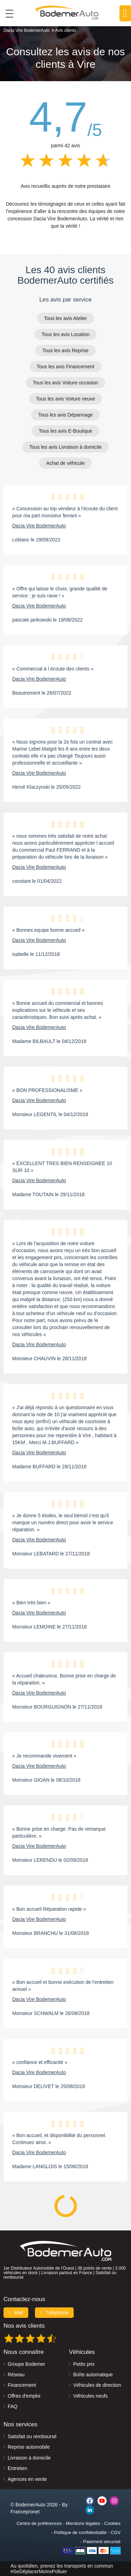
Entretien (17, 2468)
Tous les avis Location (65, 334)
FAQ (12, 2406)
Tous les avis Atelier (65, 318)
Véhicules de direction (97, 2385)
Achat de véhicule (65, 463)
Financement (22, 2385)
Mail (16, 2312)
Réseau (16, 2374)
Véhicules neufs (90, 2396)
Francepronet (24, 2511)
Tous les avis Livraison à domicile (65, 447)
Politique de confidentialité (80, 2532)
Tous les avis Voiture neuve (65, 399)
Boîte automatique (93, 2374)
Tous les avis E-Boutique (65, 431)
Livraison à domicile (29, 2458)
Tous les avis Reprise (65, 350)
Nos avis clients (24, 2325)
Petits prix (84, 2364)
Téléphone (54, 2312)
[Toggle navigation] (7, 13)
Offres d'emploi (24, 2396)
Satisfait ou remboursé (32, 2436)
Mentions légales (83, 2523)
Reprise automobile (29, 2447)
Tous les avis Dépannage (65, 415)
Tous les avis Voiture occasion (65, 382)
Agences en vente (27, 2479)
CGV (116, 2532)
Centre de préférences (38, 2523)
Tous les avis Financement (65, 366)
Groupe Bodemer (26, 2364)
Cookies (112, 2523)
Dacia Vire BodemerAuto (39, 525)
